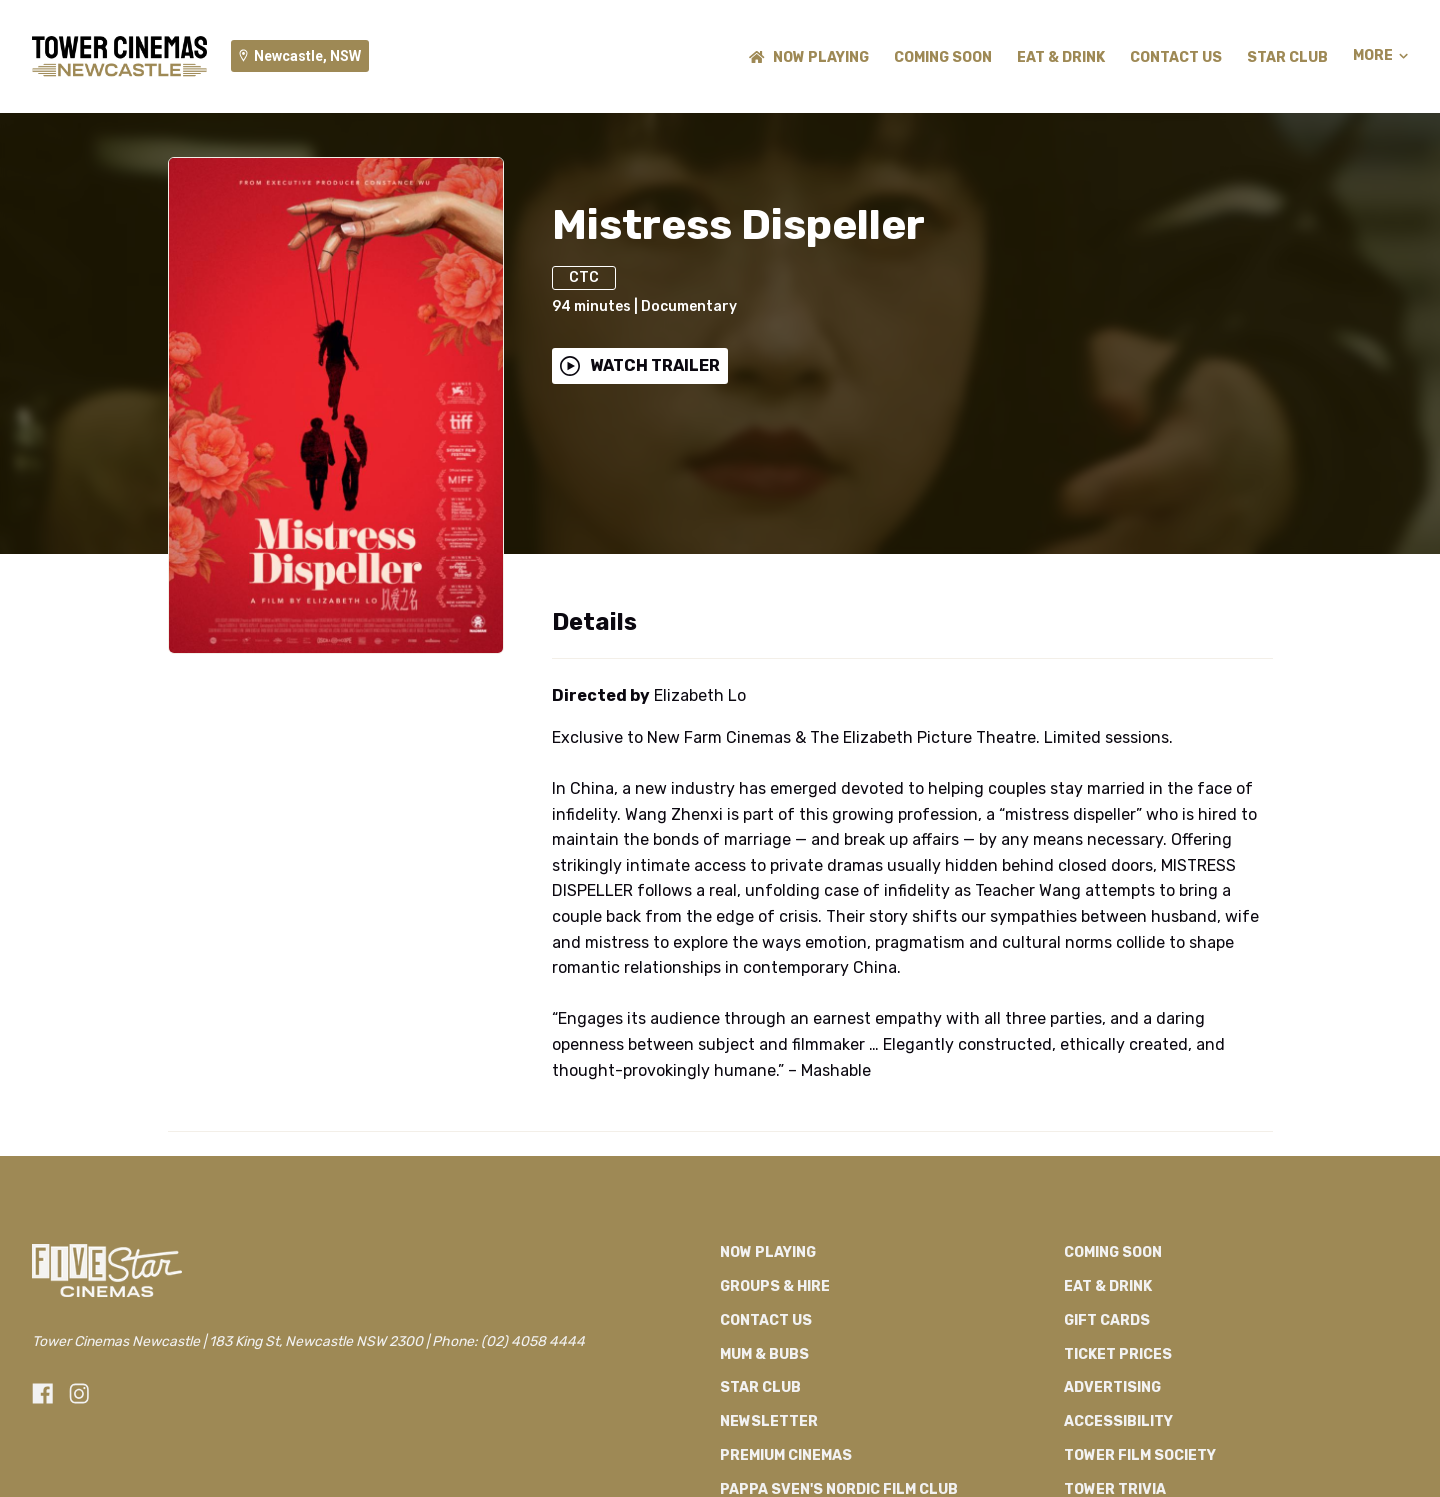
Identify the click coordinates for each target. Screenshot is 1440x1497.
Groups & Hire (775, 1286)
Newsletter (769, 1421)
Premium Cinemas (786, 1455)
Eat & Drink (1061, 57)
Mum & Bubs (764, 1354)
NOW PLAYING (809, 57)
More (1380, 56)
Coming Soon (943, 57)
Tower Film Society (1140, 1455)
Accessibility (1118, 1421)
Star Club (1287, 57)
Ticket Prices (1118, 1354)
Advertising (1112, 1387)
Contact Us (1176, 57)
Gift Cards (1107, 1320)
